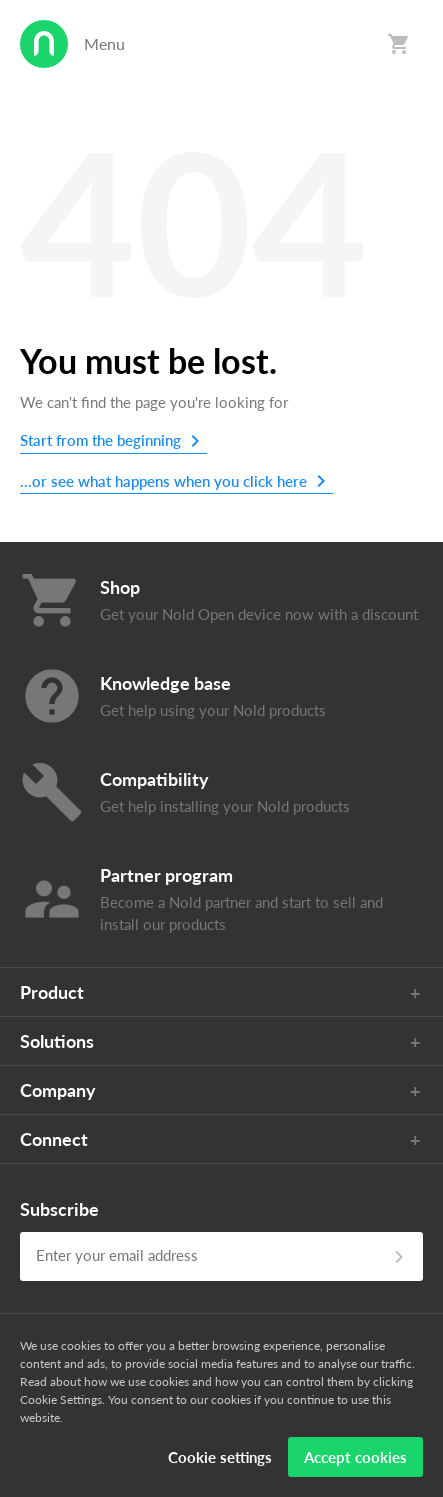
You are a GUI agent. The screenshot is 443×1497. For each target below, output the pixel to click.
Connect (54, 1139)
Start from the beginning (100, 440)
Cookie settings (220, 1457)
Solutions (57, 1041)
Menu (104, 43)
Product (52, 992)
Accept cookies (355, 1457)
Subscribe (59, 1209)
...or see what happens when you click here (163, 481)
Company (58, 1090)
